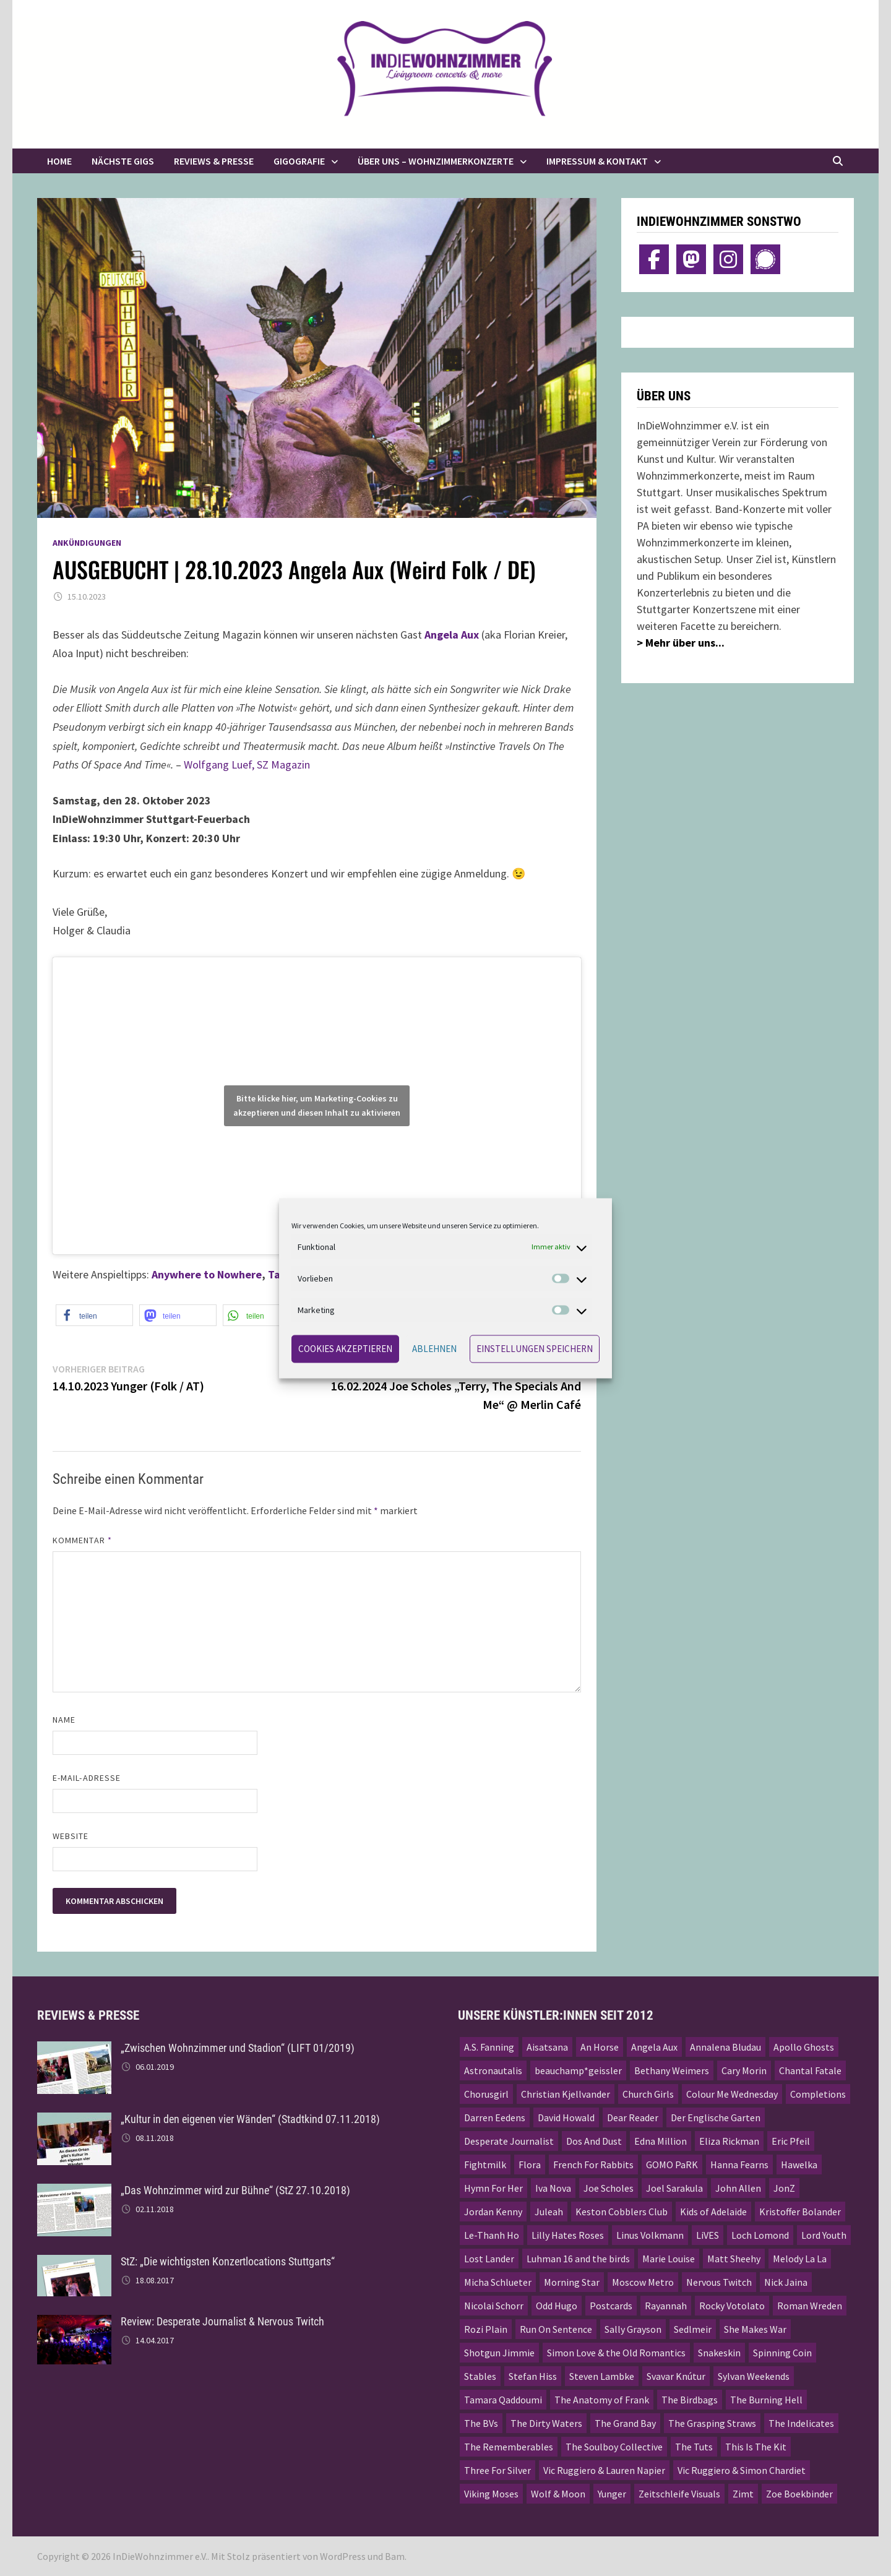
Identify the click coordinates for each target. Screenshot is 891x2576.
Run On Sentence (556, 2329)
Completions (818, 2094)
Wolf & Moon (558, 2494)
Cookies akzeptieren (345, 1349)
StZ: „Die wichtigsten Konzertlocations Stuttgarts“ (228, 2261)
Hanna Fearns (739, 2164)
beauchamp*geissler (578, 2070)
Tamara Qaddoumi (503, 2399)
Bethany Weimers (671, 2070)
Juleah (549, 2211)
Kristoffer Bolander (800, 2211)
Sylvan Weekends (754, 2376)
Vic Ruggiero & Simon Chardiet (742, 2470)
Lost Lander (489, 2258)
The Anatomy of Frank (601, 2399)
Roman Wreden (809, 2305)
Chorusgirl (486, 2094)
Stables (480, 2376)
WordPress (343, 2556)
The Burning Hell (766, 2399)
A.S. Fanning (489, 2047)
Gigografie (299, 161)
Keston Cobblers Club (621, 2211)
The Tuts (694, 2446)
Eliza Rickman (729, 2141)
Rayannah (666, 2305)
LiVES (707, 2235)
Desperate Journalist (509, 2141)
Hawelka (799, 2164)
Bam (395, 2556)
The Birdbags (689, 2399)
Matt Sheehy (733, 2258)
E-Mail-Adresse (87, 1777)
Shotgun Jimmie (499, 2352)
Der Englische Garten (715, 2117)
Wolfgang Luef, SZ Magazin (247, 764)
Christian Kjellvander (565, 2094)
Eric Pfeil (791, 2141)
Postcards (611, 2305)
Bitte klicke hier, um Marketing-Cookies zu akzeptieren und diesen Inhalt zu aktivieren (316, 1105)
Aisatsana (547, 2047)
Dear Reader (632, 2117)
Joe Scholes (608, 2188)
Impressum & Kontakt (597, 161)
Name (64, 1719)
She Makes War (755, 2329)
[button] (94, 1315)
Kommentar (82, 1540)
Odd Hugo (556, 2305)
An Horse (599, 2047)
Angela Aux (654, 2047)
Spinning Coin (782, 2352)
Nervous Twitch (719, 2282)
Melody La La (800, 2258)
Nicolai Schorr (493, 2305)
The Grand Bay (625, 2423)
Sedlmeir (693, 2329)
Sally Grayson (633, 2329)
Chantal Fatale (810, 2070)
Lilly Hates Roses (568, 2235)
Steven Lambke (601, 2376)
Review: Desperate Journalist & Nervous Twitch (222, 2321)
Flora (530, 2164)
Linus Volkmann (650, 2235)
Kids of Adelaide (713, 2211)
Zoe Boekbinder (799, 2494)
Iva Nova (553, 2188)
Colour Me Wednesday (732, 2094)
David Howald (566, 2117)
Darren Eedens (494, 2117)
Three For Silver (497, 2470)
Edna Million (660, 2141)
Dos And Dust (594, 2141)
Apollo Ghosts (803, 2047)
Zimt (743, 2494)
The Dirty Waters (546, 2423)
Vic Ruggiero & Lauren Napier (604, 2470)
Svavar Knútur (676, 2376)
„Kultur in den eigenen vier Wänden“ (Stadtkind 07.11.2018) (250, 2119)
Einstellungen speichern (534, 1349)
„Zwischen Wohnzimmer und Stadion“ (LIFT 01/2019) (238, 2047)
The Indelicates (801, 2423)
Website (71, 1836)
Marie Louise (668, 2258)
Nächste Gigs (123, 161)
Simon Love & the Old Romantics (616, 2352)
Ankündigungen (87, 542)
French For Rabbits (593, 2164)
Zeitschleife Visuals (679, 2494)
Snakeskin (719, 2352)
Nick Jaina (785, 2282)
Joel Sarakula (674, 2188)
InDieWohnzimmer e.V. (160, 2556)
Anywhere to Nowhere (207, 1274)
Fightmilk (485, 2164)
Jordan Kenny (493, 2211)
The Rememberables (508, 2446)
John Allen (738, 2188)
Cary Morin (744, 2070)
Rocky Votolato (732, 2305)
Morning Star (572, 2282)
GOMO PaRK (672, 2164)
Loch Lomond (760, 2235)
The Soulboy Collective (614, 2446)
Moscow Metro (643, 2282)
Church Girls (648, 2094)
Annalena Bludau (725, 2047)
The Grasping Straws (712, 2423)
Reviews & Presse (214, 161)
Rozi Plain (485, 2329)
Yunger (612, 2494)
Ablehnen (434, 1349)
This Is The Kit (755, 2446)
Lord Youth (823, 2235)
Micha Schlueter (498, 2282)
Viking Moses (491, 2494)
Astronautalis (493, 2070)
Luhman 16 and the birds (578, 2258)
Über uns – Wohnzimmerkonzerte (436, 161)
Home (59, 161)
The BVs (481, 2423)
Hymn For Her (493, 2188)
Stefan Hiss (533, 2376)
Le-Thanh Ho (491, 2235)
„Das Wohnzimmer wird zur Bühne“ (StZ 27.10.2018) (235, 2190)
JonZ (784, 2188)
